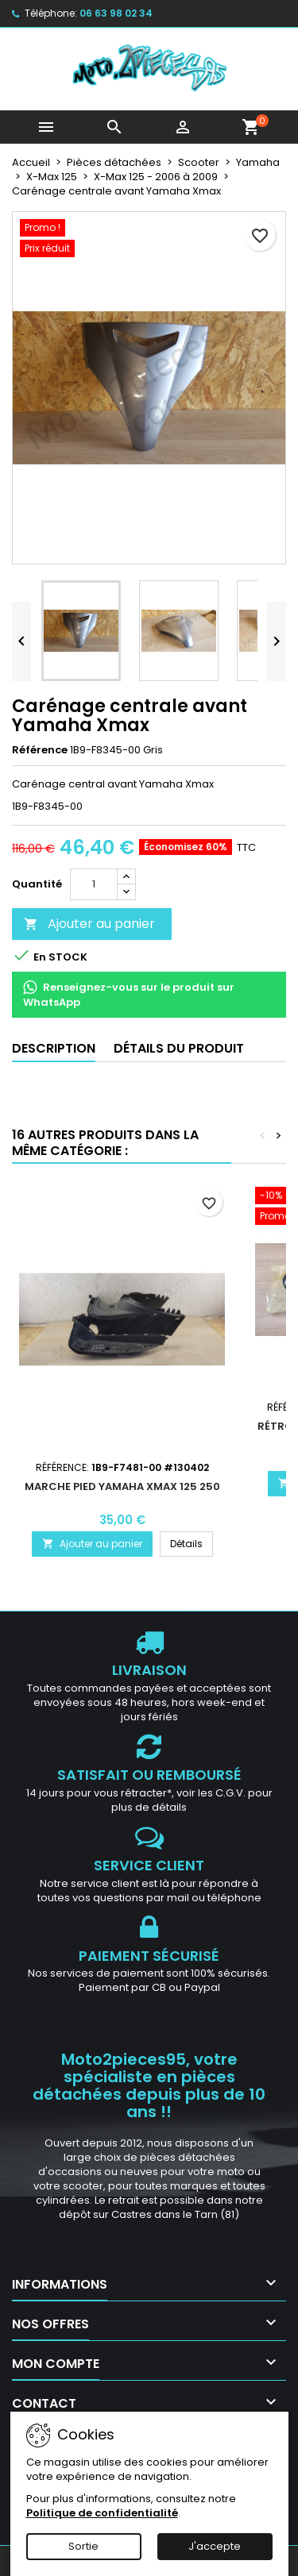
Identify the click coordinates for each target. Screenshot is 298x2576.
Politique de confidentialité (102, 2512)
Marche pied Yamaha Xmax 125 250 (122, 1486)
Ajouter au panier (89, 923)
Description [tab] (53, 1048)
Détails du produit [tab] (179, 1048)
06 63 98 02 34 (116, 13)
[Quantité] (94, 884)
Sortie (83, 2546)
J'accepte (214, 2546)
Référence (40, 750)
